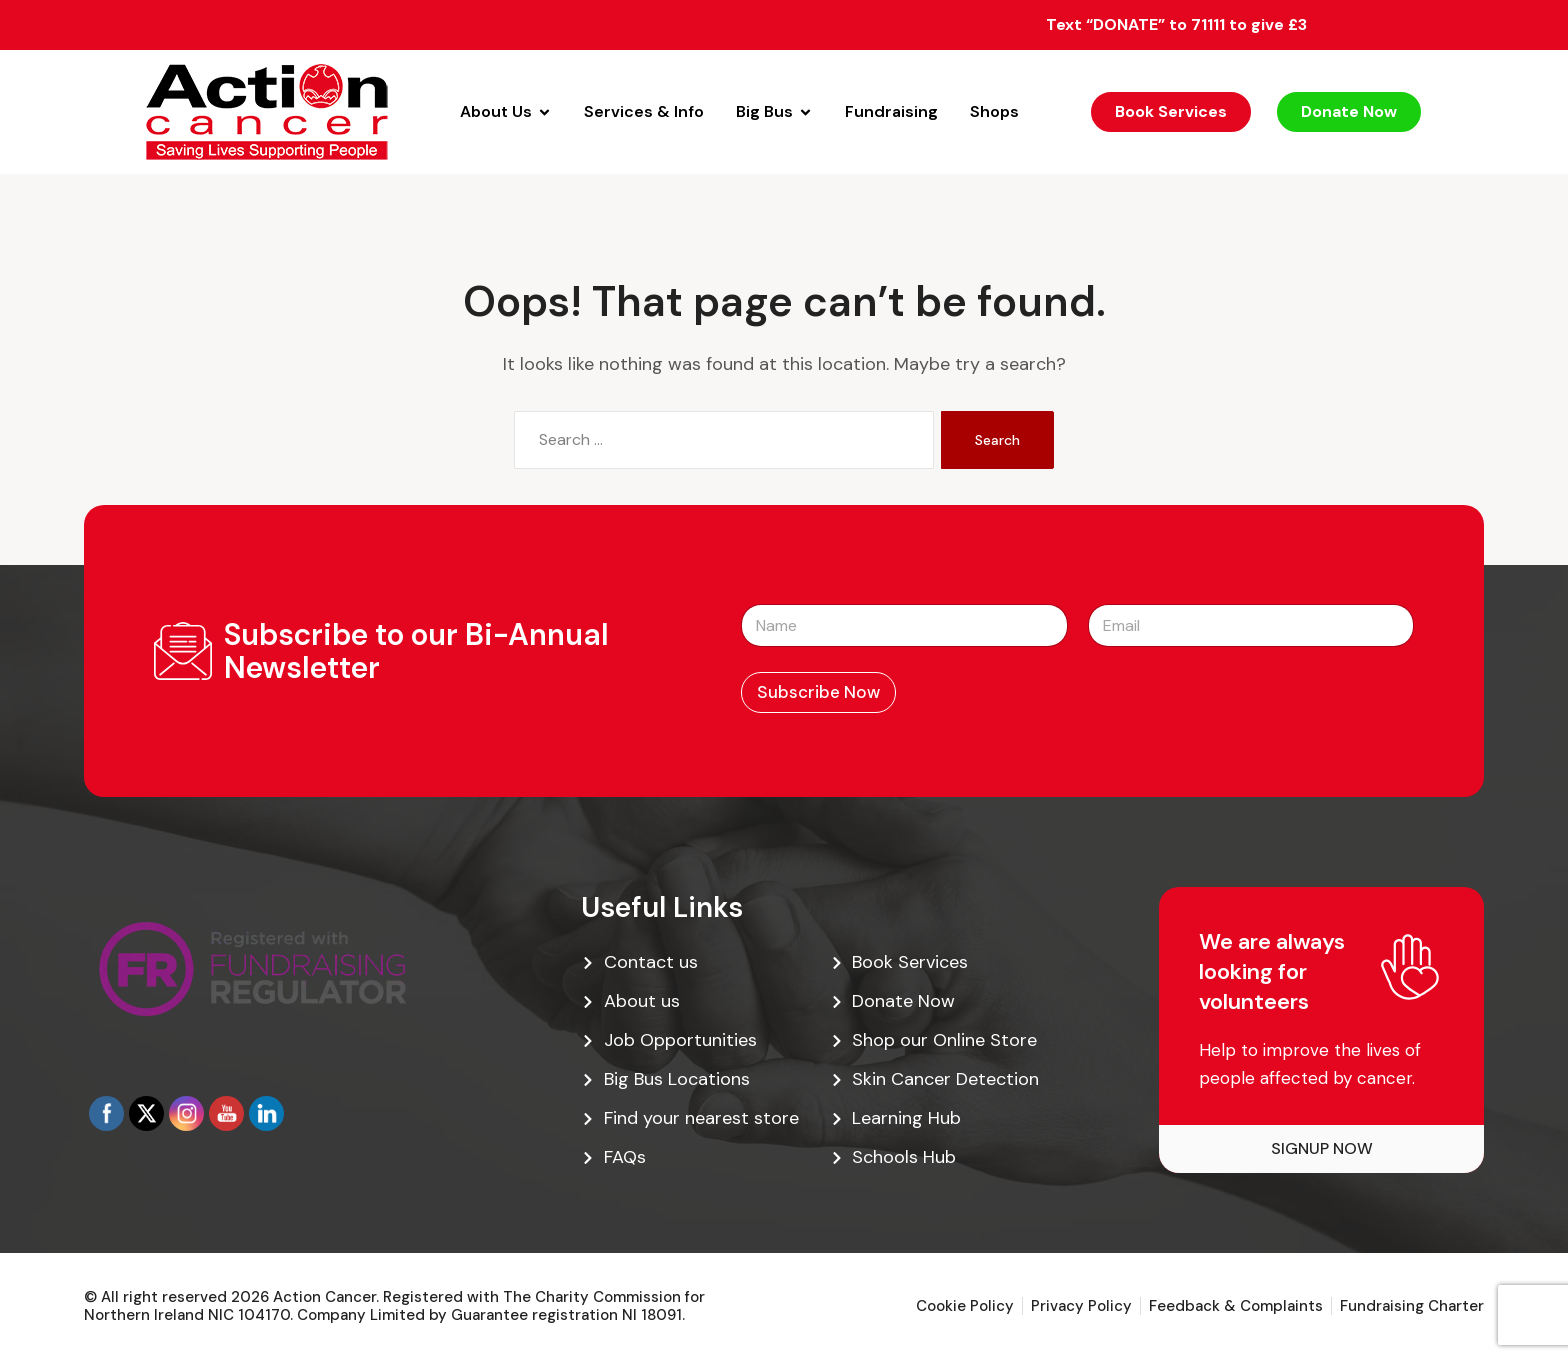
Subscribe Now (818, 692)
